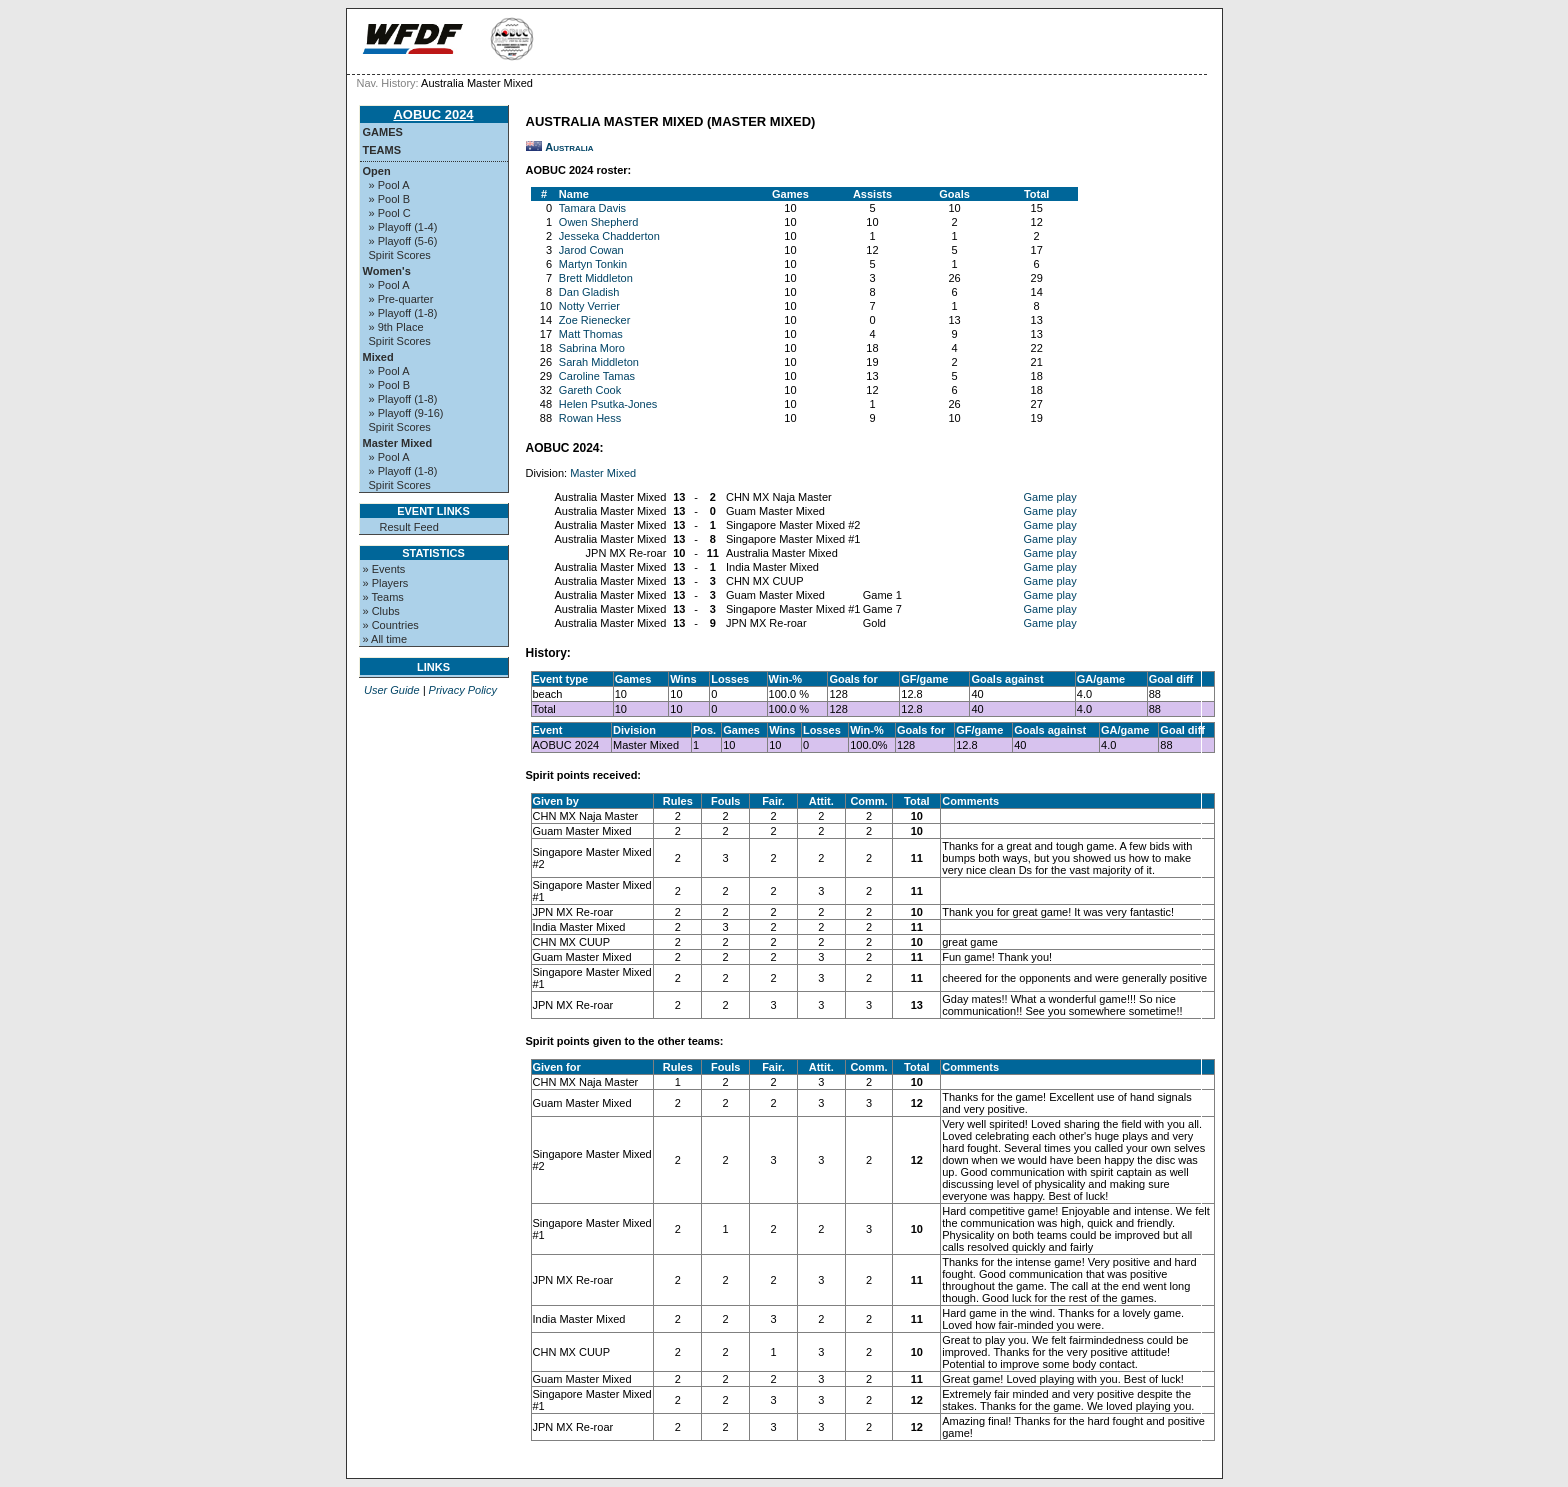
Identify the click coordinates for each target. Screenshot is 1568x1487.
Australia (569, 147)
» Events (384, 569)
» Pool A (389, 185)
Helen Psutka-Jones (608, 404)
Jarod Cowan (591, 250)
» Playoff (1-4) (403, 227)
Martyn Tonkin (593, 264)
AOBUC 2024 (433, 114)
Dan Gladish (589, 292)
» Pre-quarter (401, 299)
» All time (385, 639)
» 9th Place (396, 327)
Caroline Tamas (597, 376)
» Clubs (381, 611)
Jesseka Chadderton (609, 236)
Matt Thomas (591, 334)
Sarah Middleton (599, 362)
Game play (1049, 497)
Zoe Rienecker (595, 320)
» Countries (391, 625)
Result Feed (409, 527)
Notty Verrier (589, 306)
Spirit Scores (400, 255)
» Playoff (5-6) (403, 241)
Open (377, 171)
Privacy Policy (463, 690)
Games (383, 132)
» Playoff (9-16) (406, 413)
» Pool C (390, 213)
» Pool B (390, 199)
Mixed (378, 357)
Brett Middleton (596, 278)
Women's (387, 271)
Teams (382, 150)
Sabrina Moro (592, 348)
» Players (386, 583)
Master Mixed (398, 443)
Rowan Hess (590, 418)
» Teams (383, 597)
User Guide (392, 690)
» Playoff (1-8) (403, 313)
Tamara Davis (592, 208)
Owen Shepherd (599, 222)
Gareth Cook (590, 390)
